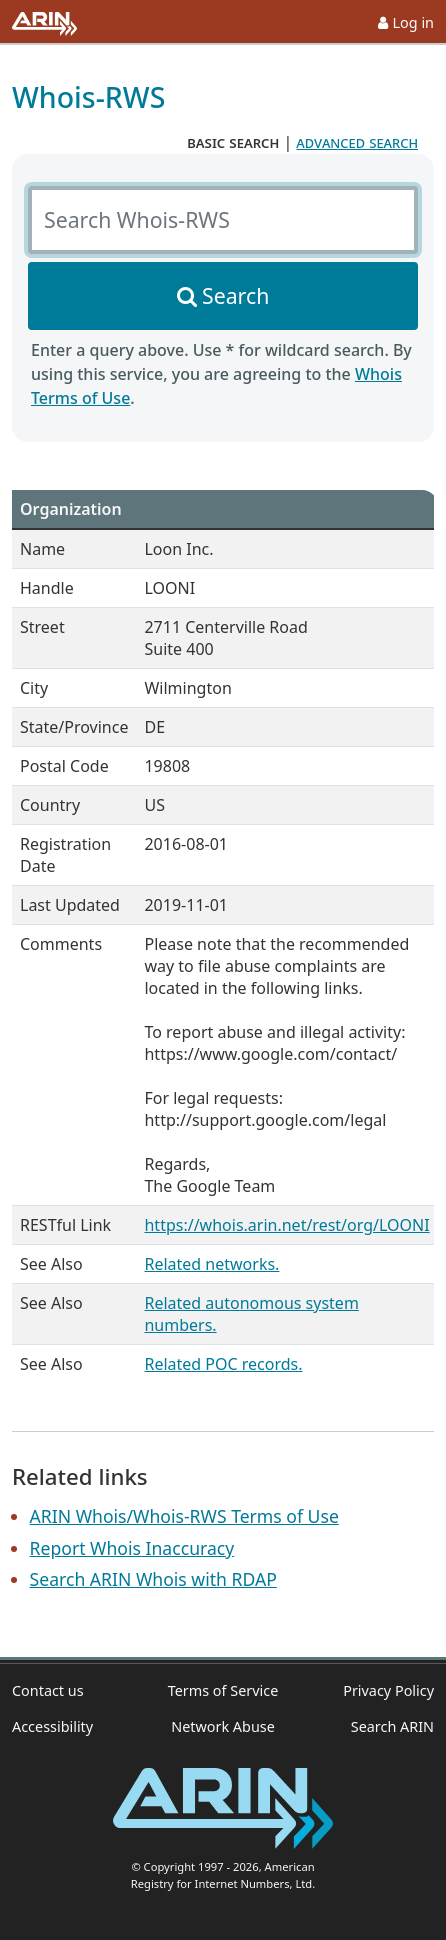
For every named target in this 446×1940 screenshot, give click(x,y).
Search (235, 295)
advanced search (357, 142)
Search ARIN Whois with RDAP (153, 1579)
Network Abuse (223, 1726)
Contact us (48, 1690)
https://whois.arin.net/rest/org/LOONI (286, 1225)
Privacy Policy (388, 1690)
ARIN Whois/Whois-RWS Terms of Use (184, 1516)
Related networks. (211, 1264)
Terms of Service (223, 1690)
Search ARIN (392, 1726)
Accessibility (52, 1726)
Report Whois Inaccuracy (132, 1548)
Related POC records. (223, 1364)
